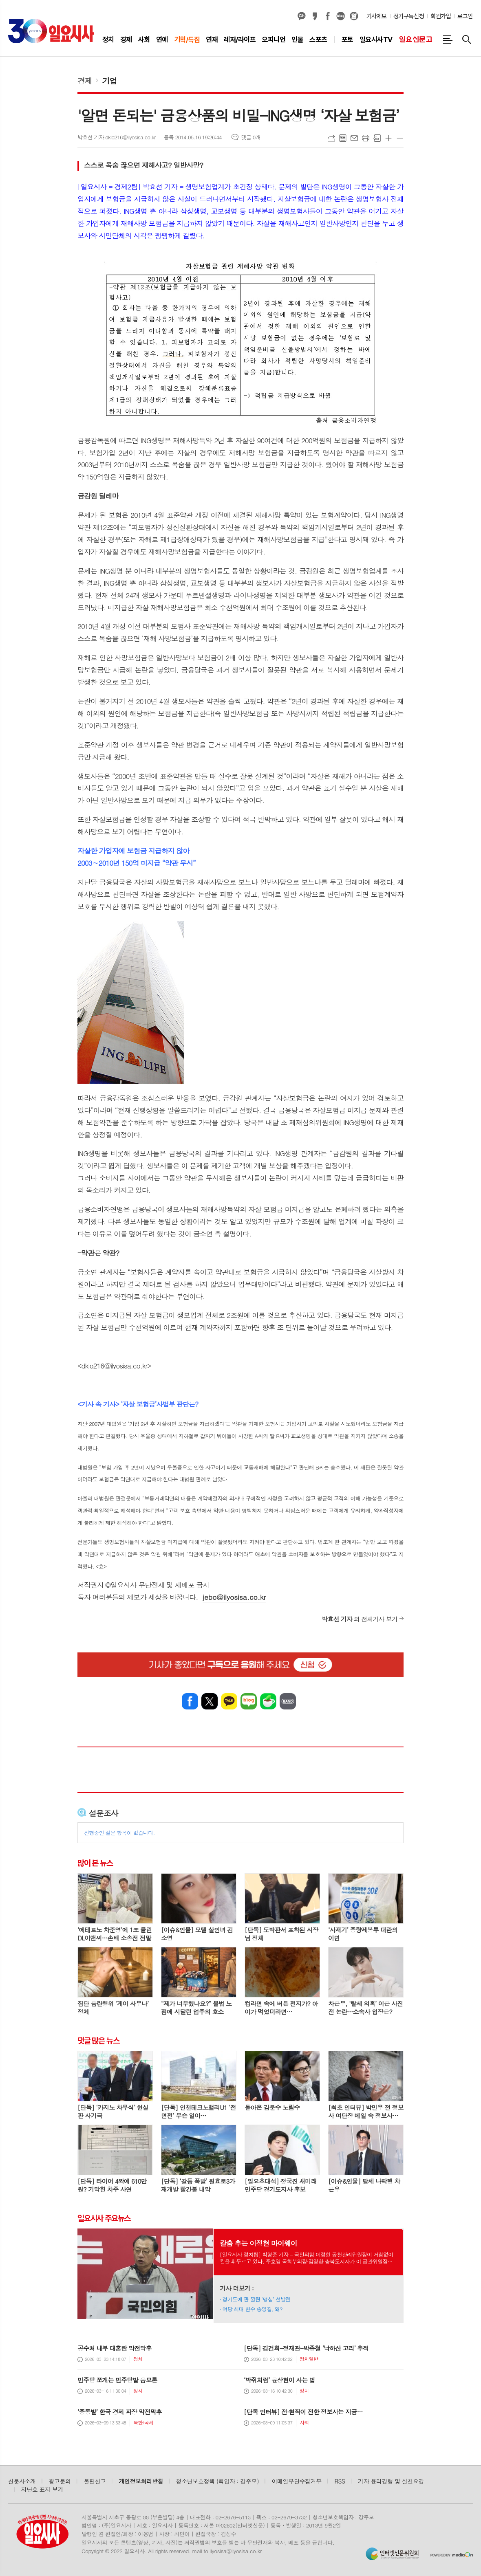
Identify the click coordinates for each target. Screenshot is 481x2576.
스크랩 (377, 138)
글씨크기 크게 (388, 138)
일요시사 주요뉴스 (103, 2218)
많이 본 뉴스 (95, 1863)
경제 (84, 80)
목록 (342, 138)
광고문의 (60, 2481)
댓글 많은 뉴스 (98, 2041)
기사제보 (376, 16)
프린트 (365, 138)
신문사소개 (22, 2481)
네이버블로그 (341, 16)
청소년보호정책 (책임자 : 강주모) (217, 2481)
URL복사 (331, 138)
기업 (109, 80)
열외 (354, 16)
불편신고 (95, 2481)
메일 (354, 138)
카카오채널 (302, 16)
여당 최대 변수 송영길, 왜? (252, 2309)
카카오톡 (229, 1701)
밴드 (288, 1701)
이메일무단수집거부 (297, 2481)
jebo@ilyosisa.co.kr (234, 1597)
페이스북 (328, 16)
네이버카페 (268, 1701)
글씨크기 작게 (400, 138)
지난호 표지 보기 (42, 2489)
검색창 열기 (467, 39)
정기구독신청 (408, 16)
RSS (340, 2481)
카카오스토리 (315, 16)
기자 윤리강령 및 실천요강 (391, 2481)
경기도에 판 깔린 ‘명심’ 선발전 (257, 2299)
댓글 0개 (250, 137)
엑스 (209, 1701)
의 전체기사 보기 (359, 1619)
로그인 (465, 16)
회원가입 (440, 16)
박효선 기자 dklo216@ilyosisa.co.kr (116, 137)
